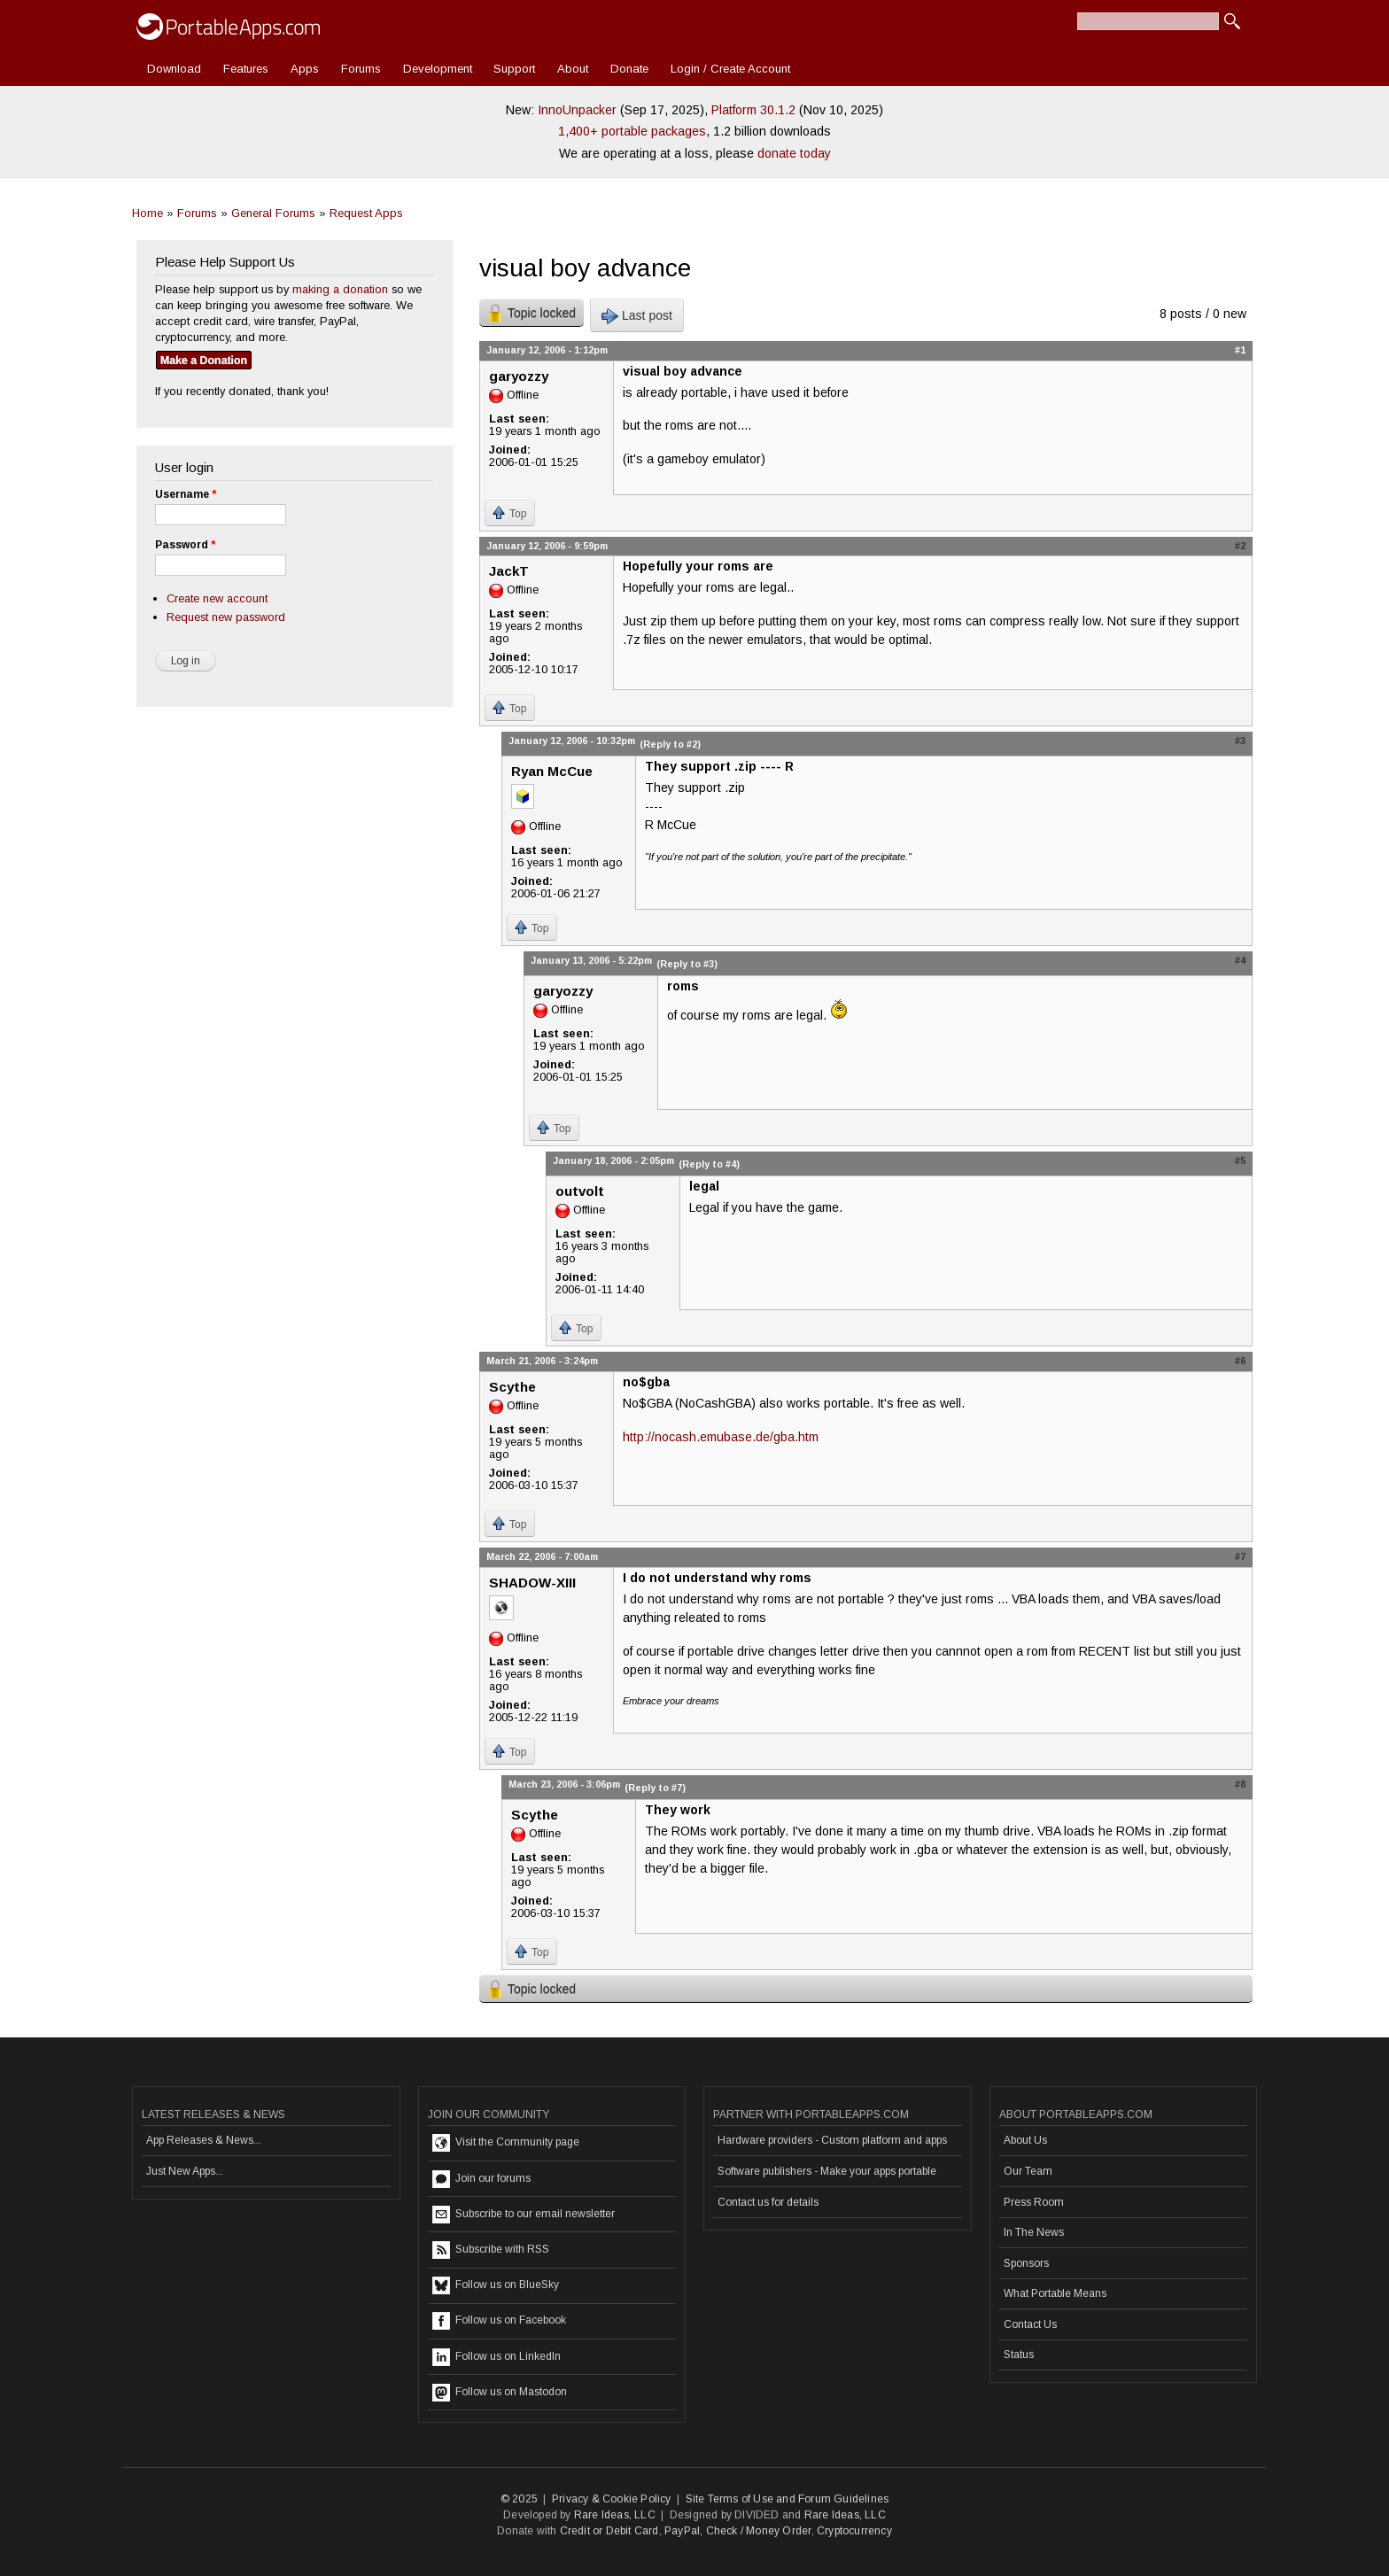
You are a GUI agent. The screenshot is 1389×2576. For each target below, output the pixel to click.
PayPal (682, 2531)
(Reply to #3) (687, 963)
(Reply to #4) (709, 1164)
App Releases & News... (203, 2140)
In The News (1034, 2232)
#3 (1240, 740)
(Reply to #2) (670, 744)
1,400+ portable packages (632, 131)
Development (437, 68)
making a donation (340, 289)
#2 (1240, 545)
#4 (1240, 960)
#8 (1240, 1784)
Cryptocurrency (854, 2531)
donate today (794, 153)
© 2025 (519, 2499)
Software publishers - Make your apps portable (827, 2171)
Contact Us (1030, 2324)
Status (1019, 2354)
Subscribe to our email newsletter (523, 2214)
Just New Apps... (184, 2171)
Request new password (226, 617)
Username (185, 494)
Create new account (217, 598)
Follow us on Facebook (499, 2321)
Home (147, 213)
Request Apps (366, 213)
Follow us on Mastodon (499, 2392)
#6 (1240, 1360)
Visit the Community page (505, 2143)
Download (174, 68)
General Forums (273, 213)
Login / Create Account (730, 68)
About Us (1025, 2140)
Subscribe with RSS (490, 2250)
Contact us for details (768, 2202)
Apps (305, 68)
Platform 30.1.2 (753, 110)
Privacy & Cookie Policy (611, 2499)
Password (185, 545)
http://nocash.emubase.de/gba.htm (721, 1437)
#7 (1240, 1556)
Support (514, 68)
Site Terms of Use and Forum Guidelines (787, 2499)
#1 (1240, 350)
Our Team (1028, 2171)
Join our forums (481, 2179)
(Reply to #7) (655, 1787)
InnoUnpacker (577, 110)
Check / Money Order (758, 2531)
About (572, 68)
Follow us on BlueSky (495, 2285)
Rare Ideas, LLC (615, 2515)
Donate (629, 68)
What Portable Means (1055, 2293)
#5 (1240, 1160)
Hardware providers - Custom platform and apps (832, 2140)
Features (245, 68)
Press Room (1034, 2202)
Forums (361, 68)
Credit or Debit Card (609, 2531)
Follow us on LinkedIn (496, 2357)
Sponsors (1026, 2263)
